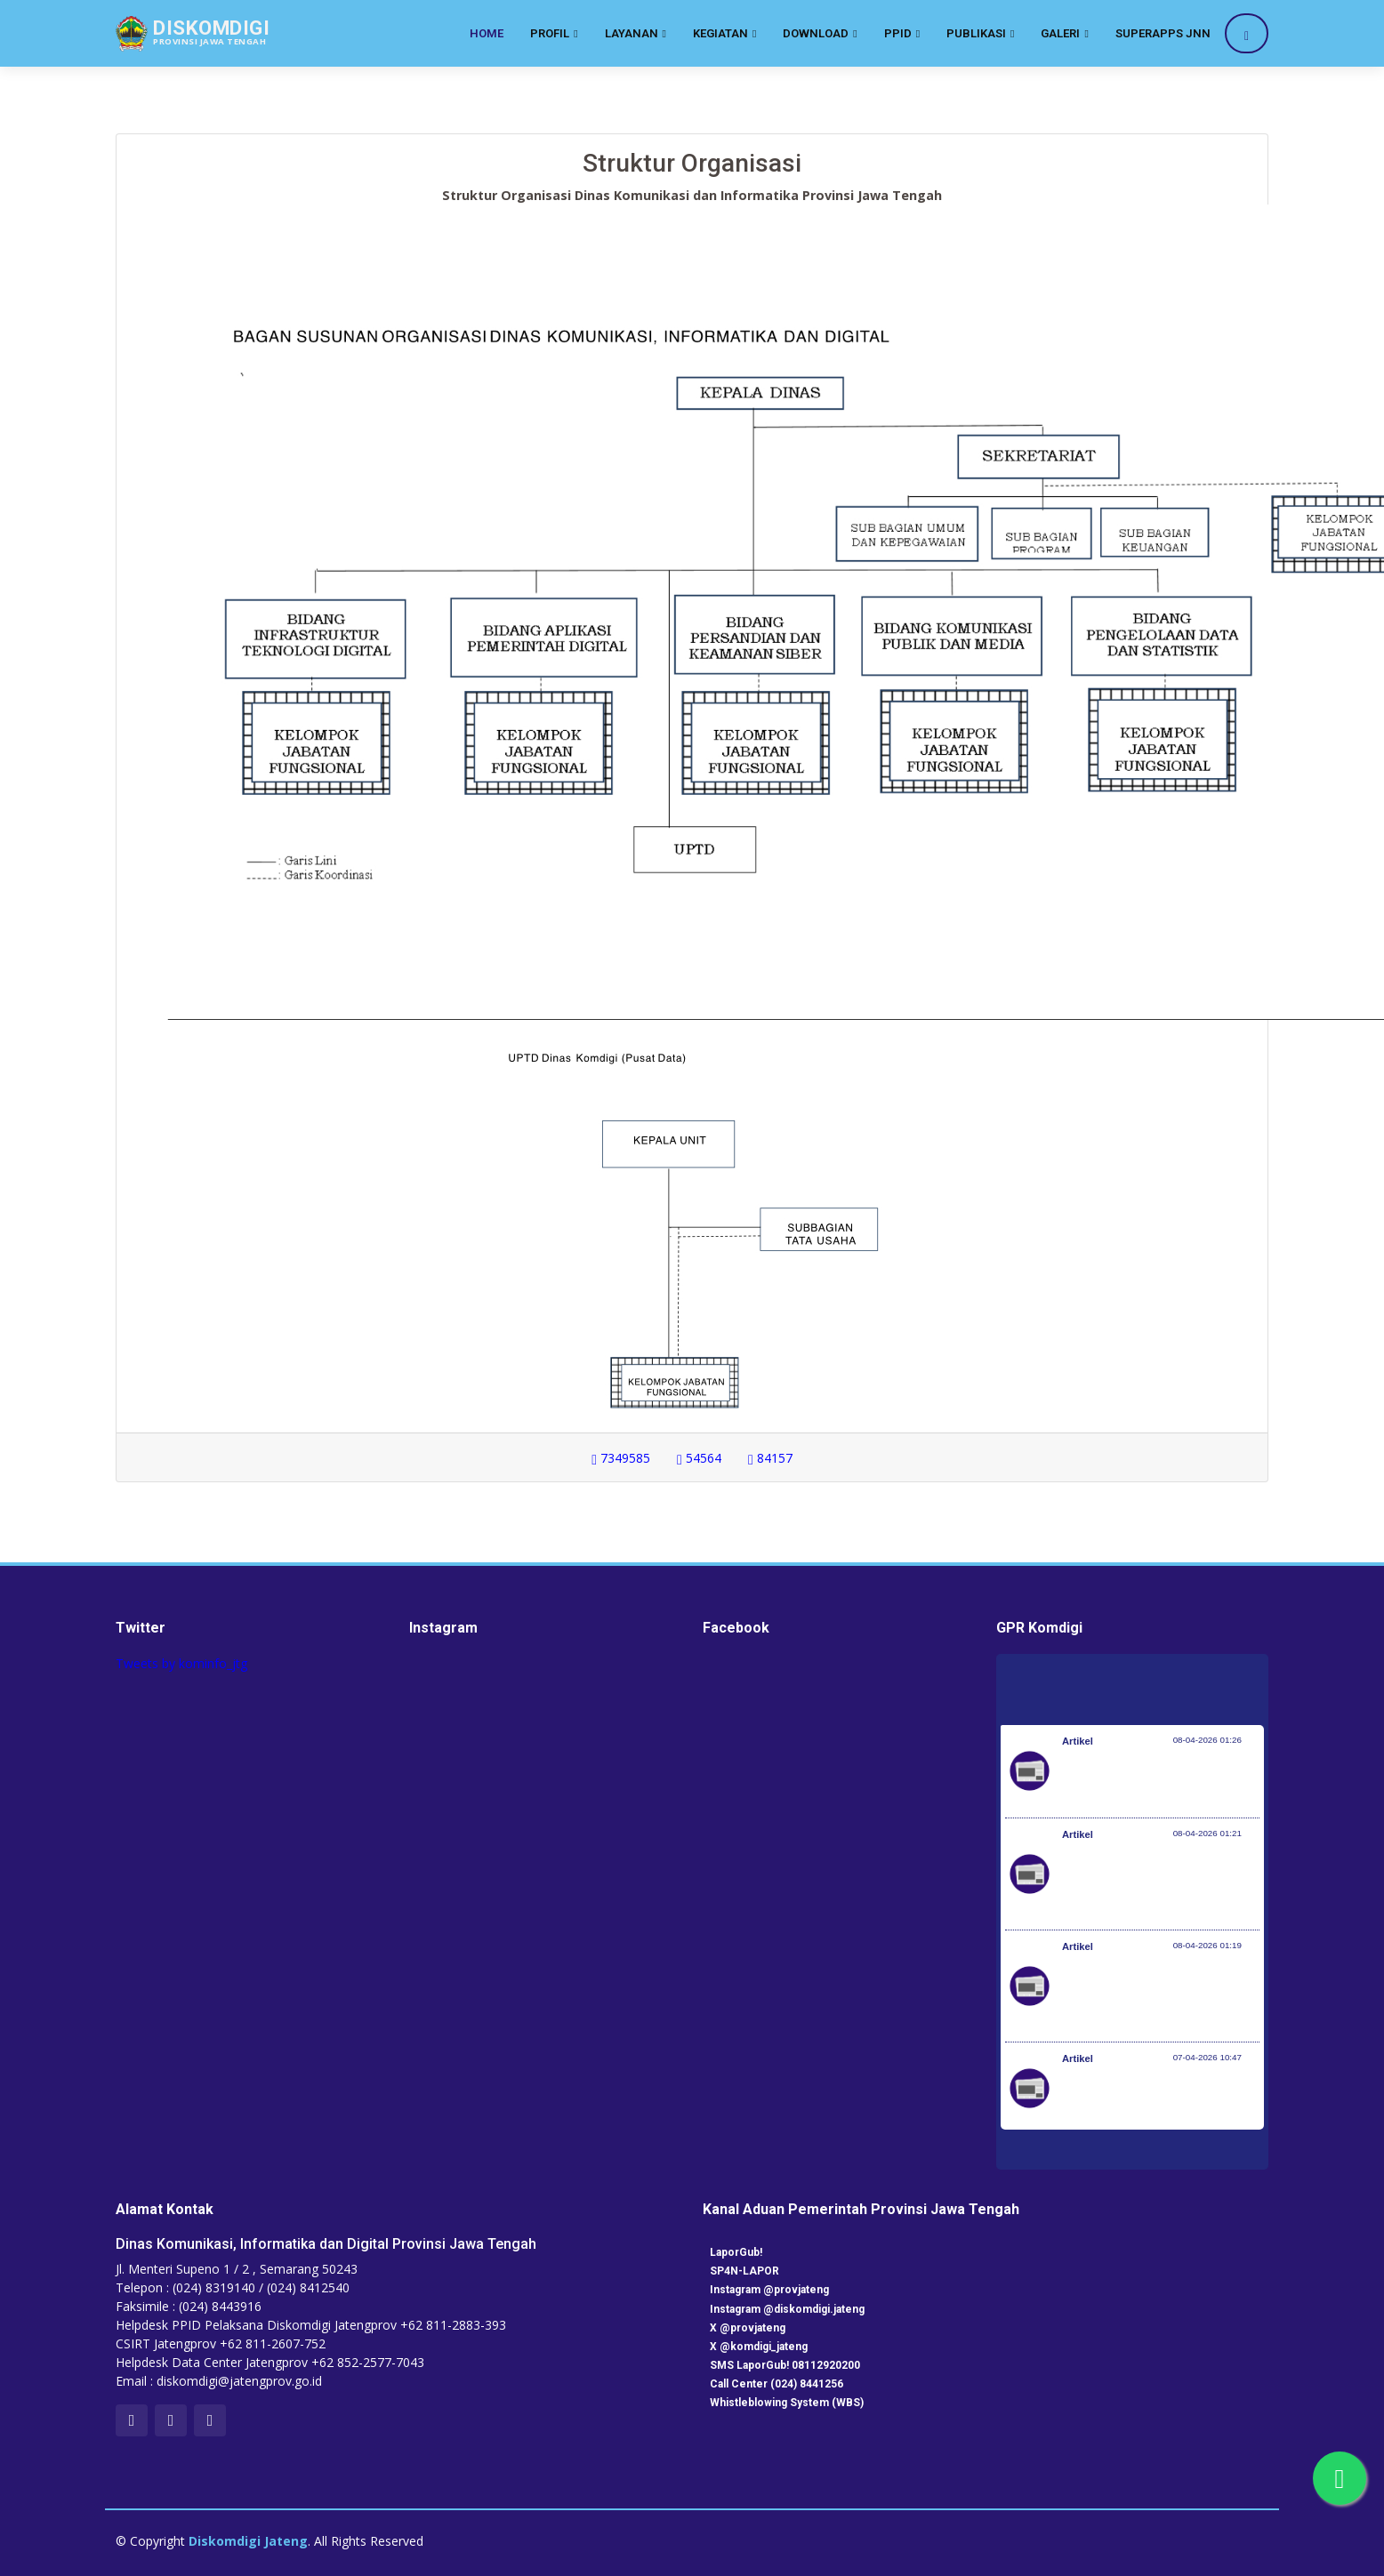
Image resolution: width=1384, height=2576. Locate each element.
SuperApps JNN (1163, 33)
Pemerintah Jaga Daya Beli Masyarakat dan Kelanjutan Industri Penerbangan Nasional (1159, 1780)
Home (486, 33)
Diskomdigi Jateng (248, 2540)
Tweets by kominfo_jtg (181, 1663)
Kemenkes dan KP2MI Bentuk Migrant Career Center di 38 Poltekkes (1145, 2097)
